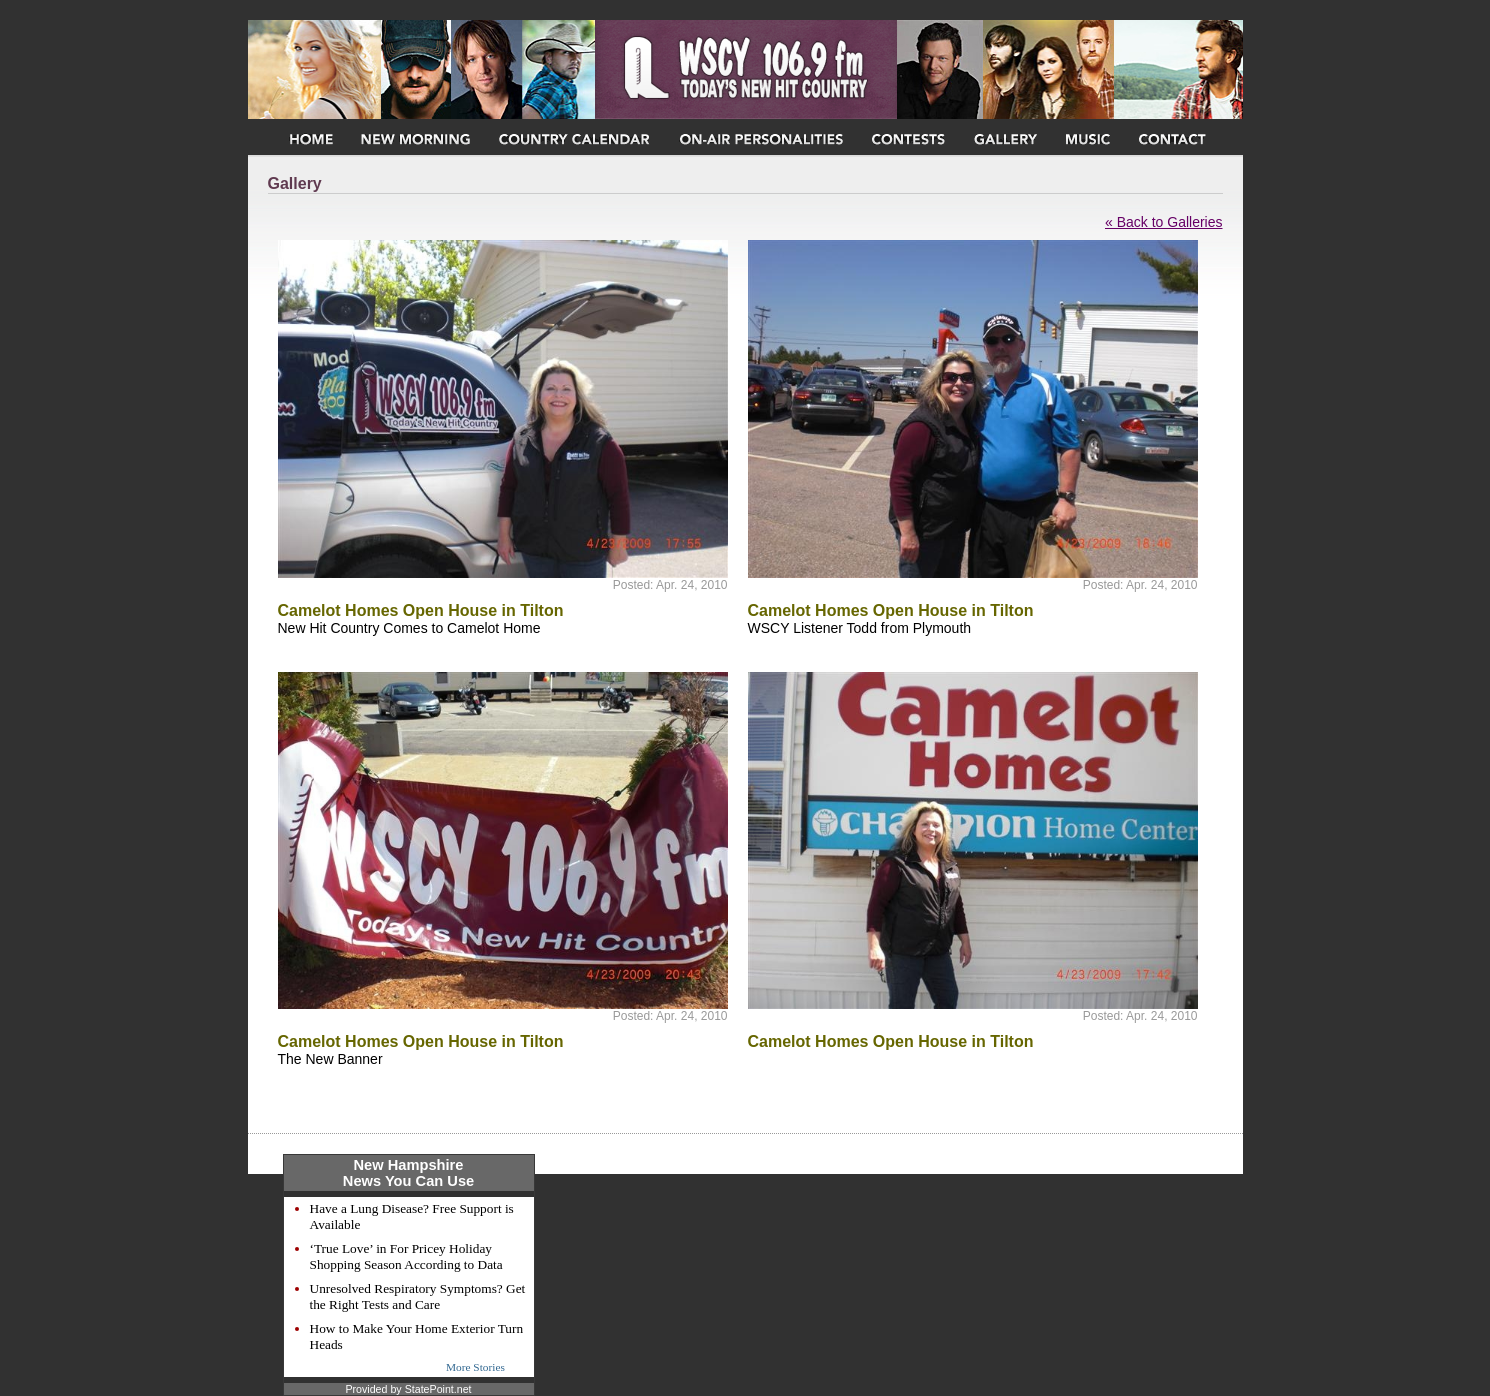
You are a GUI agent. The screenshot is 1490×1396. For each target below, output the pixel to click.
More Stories (475, 1367)
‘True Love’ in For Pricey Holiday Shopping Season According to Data (406, 1256)
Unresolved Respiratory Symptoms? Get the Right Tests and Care (418, 1296)
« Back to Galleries (1164, 222)
